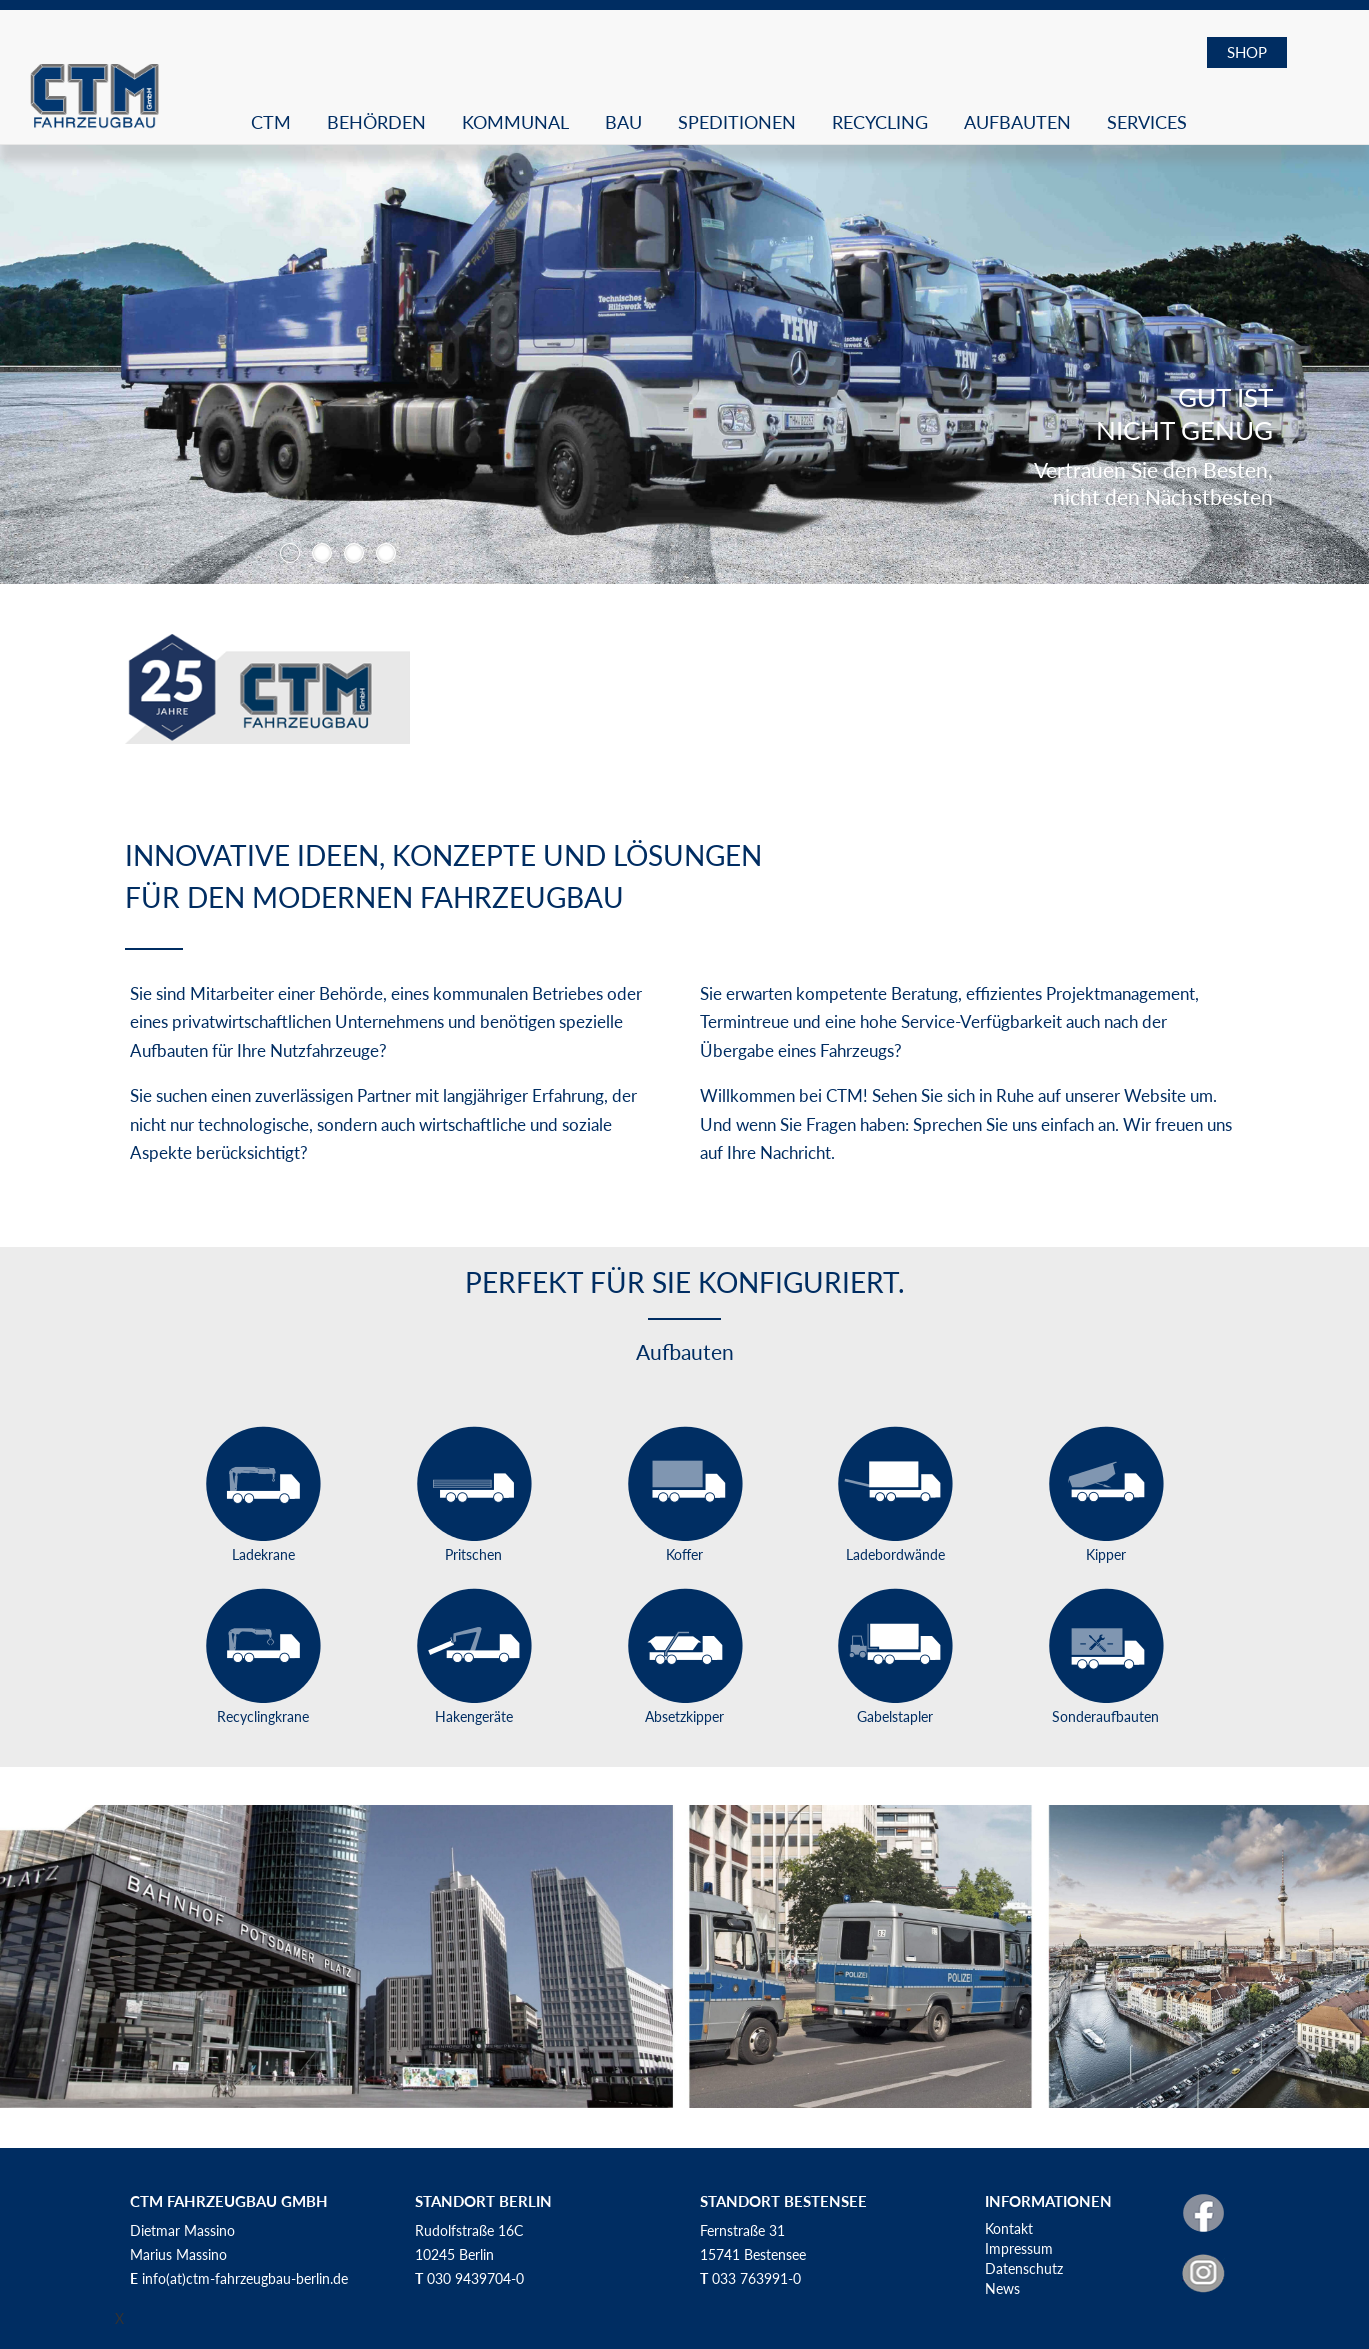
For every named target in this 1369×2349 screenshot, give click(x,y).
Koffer (684, 1554)
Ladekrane (263, 1554)
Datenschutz (1024, 2268)
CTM (271, 122)
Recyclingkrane (263, 1716)
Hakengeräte (474, 1716)
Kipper (1106, 1554)
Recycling (880, 122)
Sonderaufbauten (1105, 1716)
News (1002, 2288)
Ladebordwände (895, 1554)
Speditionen (737, 122)
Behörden (376, 122)
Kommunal (515, 122)
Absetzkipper (684, 1716)
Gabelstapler (895, 1716)
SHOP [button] (1247, 52)
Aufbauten (1017, 122)
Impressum (1019, 2248)
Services (1147, 122)
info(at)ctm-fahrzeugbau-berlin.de (245, 2278)
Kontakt (1009, 2228)
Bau (623, 122)
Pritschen (473, 1554)
